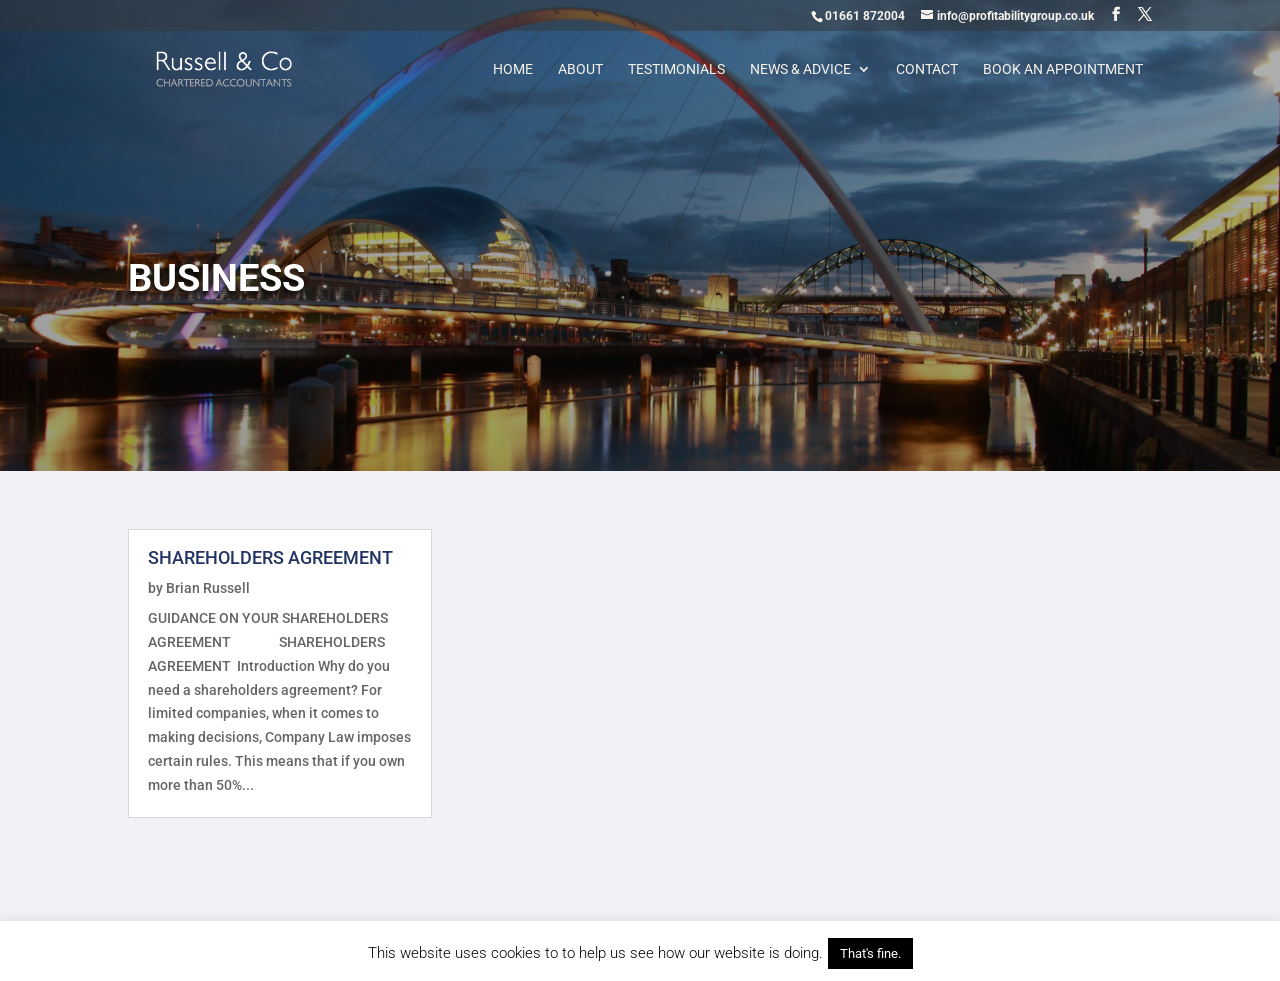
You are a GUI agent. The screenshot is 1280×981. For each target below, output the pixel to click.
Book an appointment (1063, 69)
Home (513, 69)
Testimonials (676, 69)
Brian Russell (208, 588)
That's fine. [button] (870, 953)
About (580, 69)
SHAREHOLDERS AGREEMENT (270, 557)
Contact (927, 69)
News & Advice (800, 69)
